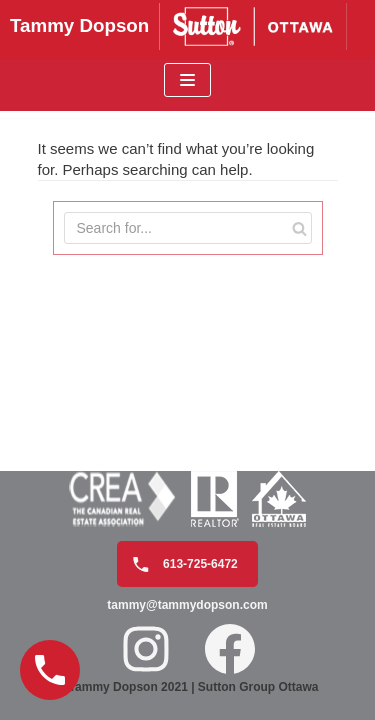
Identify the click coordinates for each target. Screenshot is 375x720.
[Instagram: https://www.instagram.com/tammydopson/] (146, 649)
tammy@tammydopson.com (187, 605)
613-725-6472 (180, 564)
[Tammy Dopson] (187, 26)
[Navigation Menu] (187, 80)
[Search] (299, 228)
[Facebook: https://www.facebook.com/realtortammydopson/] (230, 649)
